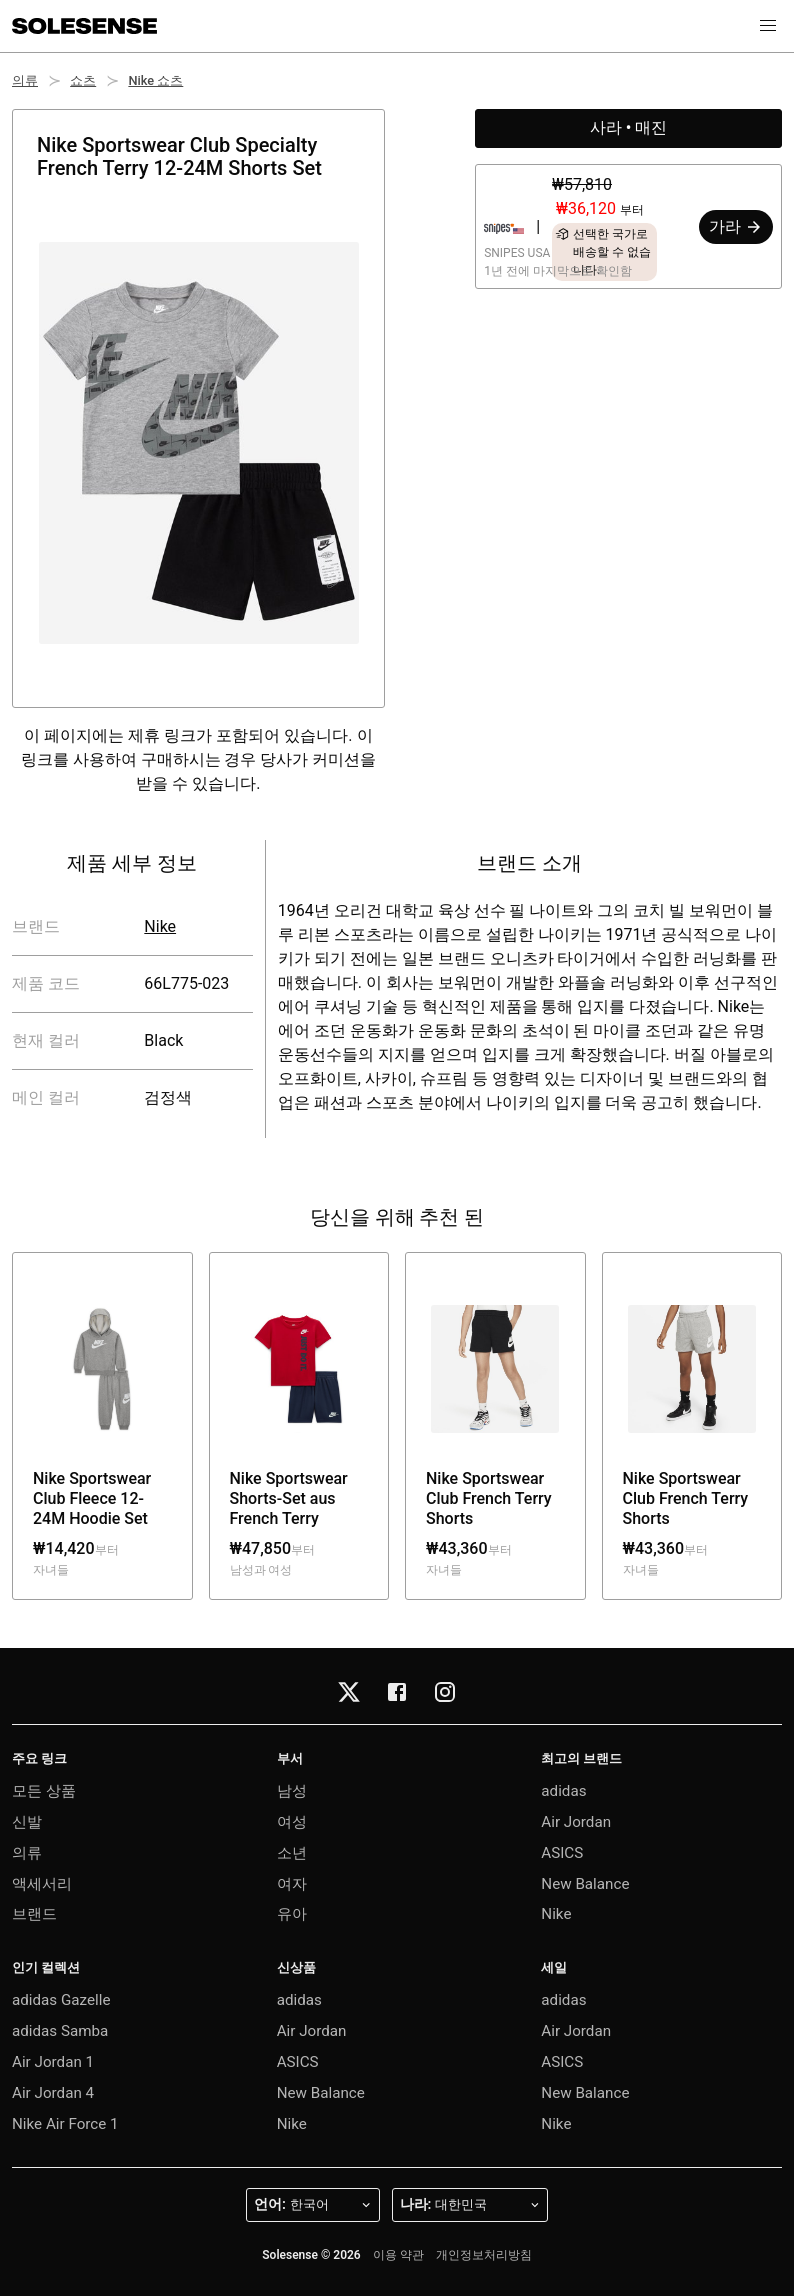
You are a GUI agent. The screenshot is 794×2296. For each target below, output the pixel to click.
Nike (160, 926)
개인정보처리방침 (484, 2255)
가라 (736, 226)
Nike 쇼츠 (155, 80)
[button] (768, 26)
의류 (25, 80)
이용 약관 (398, 2255)
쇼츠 (83, 80)
